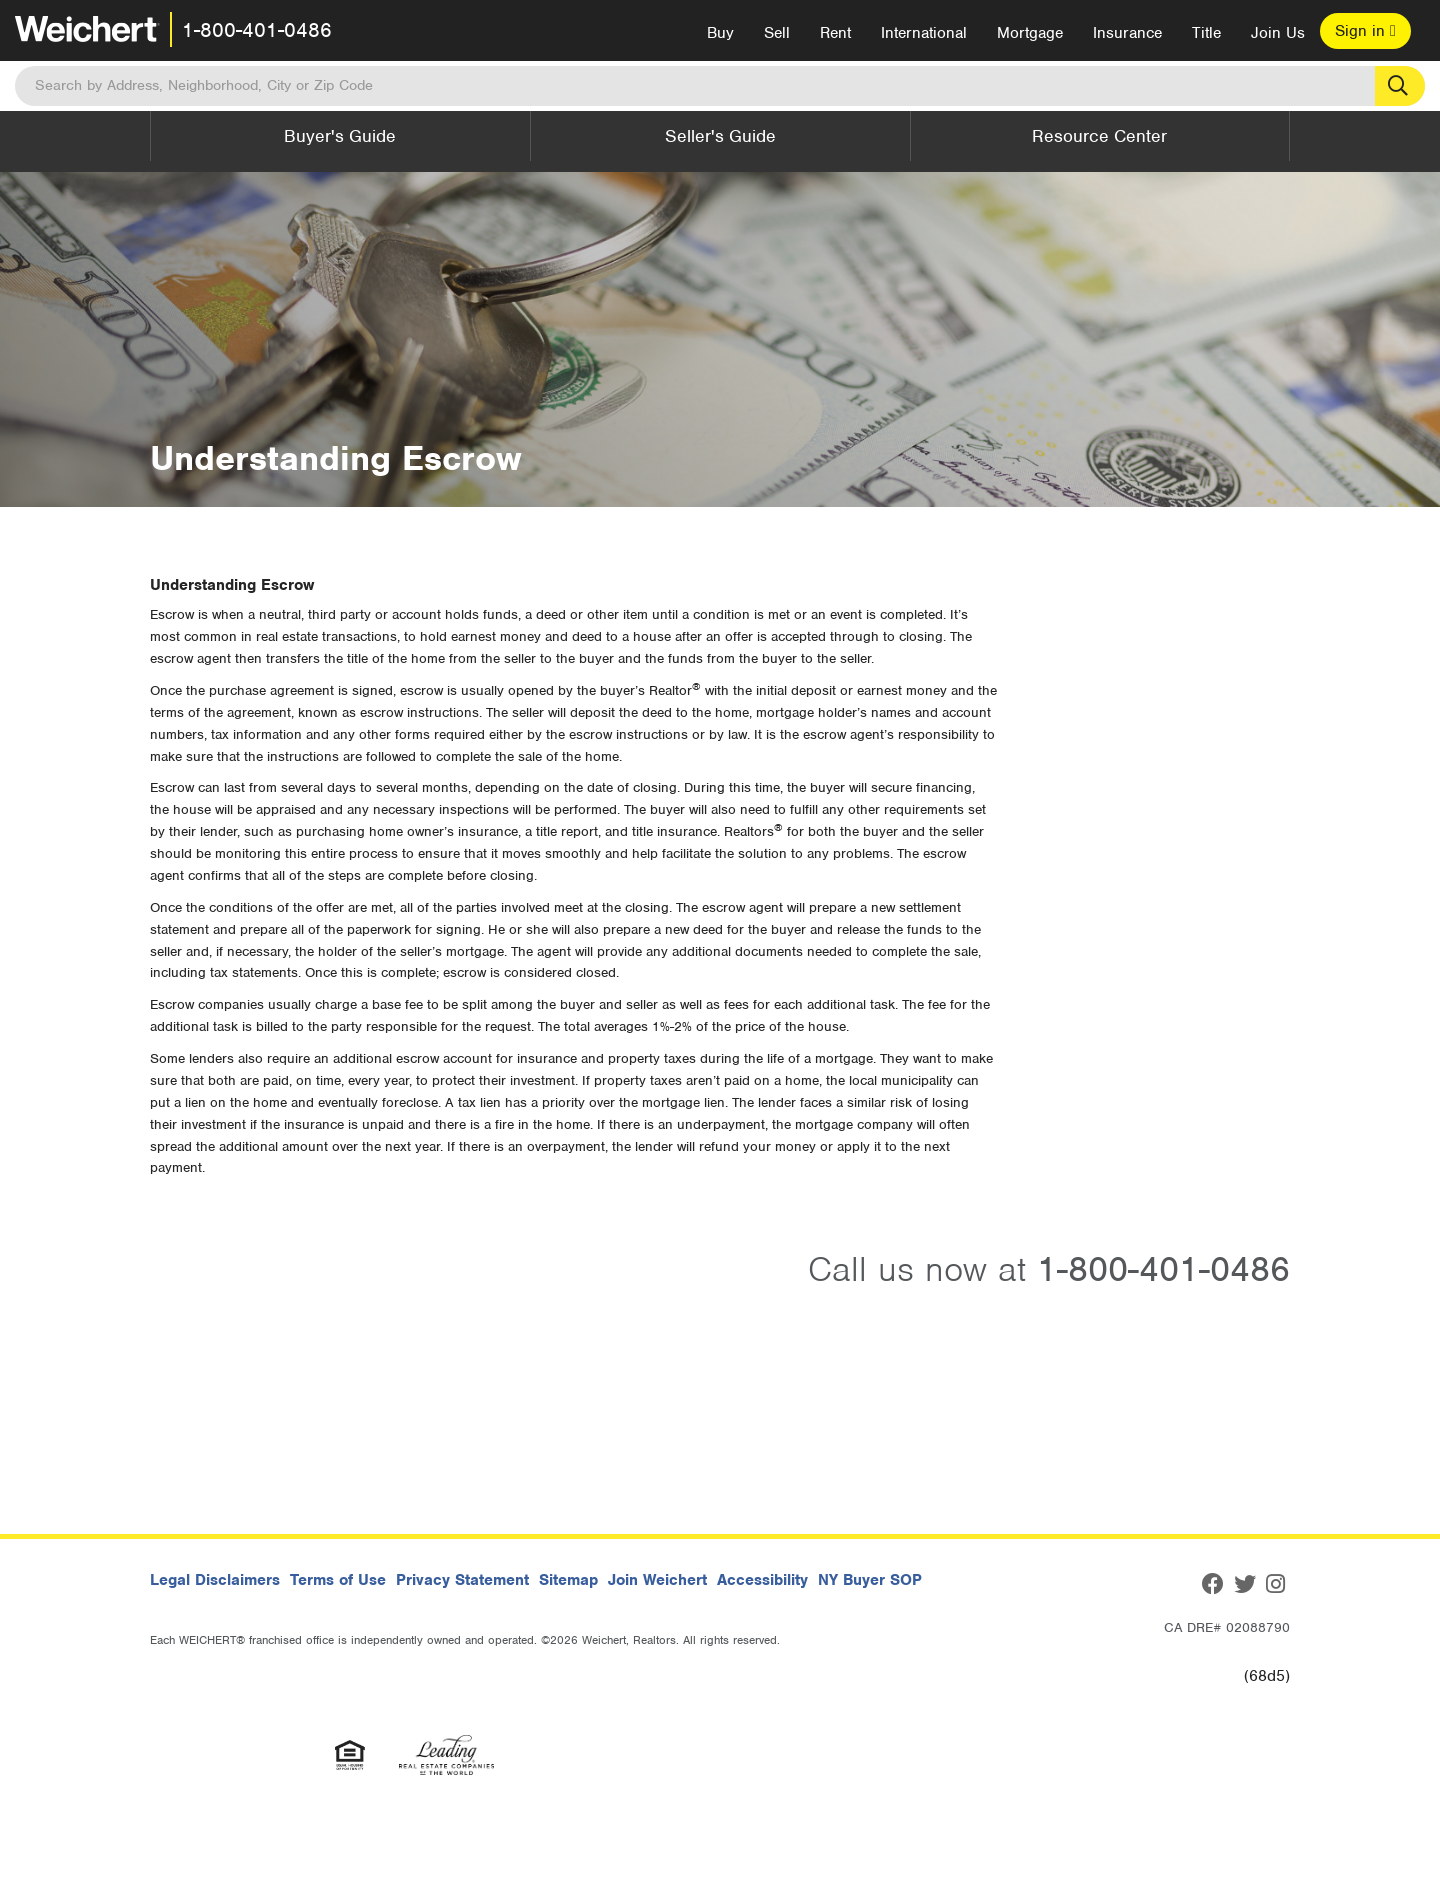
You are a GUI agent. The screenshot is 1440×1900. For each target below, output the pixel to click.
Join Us (1278, 33)
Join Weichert (657, 1580)
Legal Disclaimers (215, 1580)
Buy (720, 33)
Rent (835, 33)
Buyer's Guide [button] (340, 136)
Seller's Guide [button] (720, 136)
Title (1206, 33)
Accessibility (762, 1580)
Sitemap (568, 1580)
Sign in (1365, 31)
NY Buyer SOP (870, 1580)
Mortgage (1030, 33)
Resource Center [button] (1099, 136)
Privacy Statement (462, 1580)
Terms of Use (338, 1580)
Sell (777, 33)
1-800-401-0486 (257, 30)
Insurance (1127, 33)
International (924, 33)
